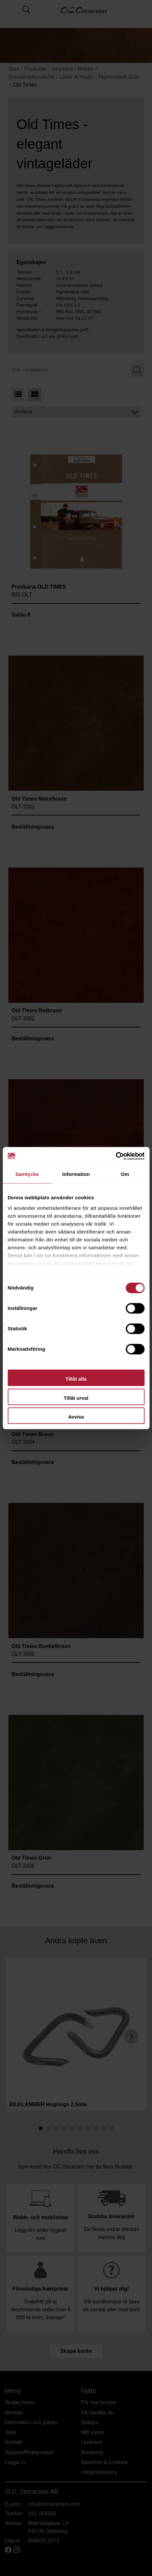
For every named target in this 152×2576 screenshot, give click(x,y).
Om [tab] (125, 1174)
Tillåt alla (76, 1379)
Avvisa (76, 1417)
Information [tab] (76, 1174)
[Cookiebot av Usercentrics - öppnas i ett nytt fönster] (115, 1156)
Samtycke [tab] (27, 1174)
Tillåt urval (76, 1398)
